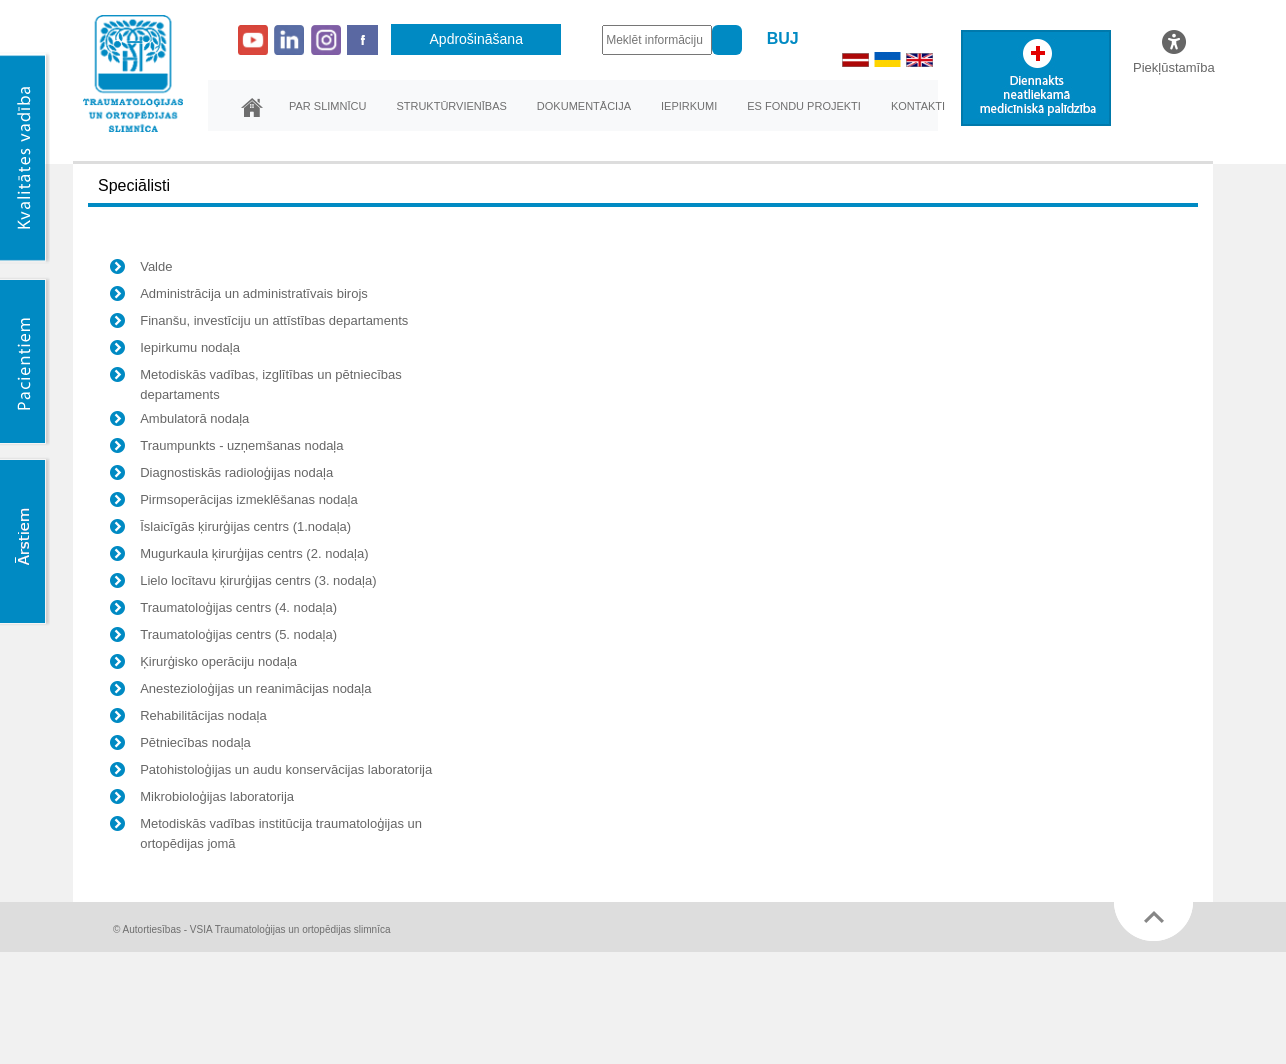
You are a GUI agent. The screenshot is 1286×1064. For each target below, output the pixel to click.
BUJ (783, 38)
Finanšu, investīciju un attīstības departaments (259, 323)
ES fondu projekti (804, 106)
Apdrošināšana (476, 39)
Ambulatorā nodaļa (179, 421)
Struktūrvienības (451, 106)
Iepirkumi (689, 106)
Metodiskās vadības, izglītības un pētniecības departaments (256, 384)
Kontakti (918, 106)
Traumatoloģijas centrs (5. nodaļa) (223, 637)
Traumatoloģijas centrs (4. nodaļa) (223, 610)
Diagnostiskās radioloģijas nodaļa (221, 475)
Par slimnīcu (327, 106)
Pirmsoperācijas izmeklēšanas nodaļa (234, 502)
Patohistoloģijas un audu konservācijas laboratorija (271, 772)
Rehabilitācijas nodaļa (188, 718)
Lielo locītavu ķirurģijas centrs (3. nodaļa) (243, 583)
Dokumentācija (584, 106)
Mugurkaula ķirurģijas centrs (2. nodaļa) (239, 556)
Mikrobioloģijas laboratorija (202, 799)
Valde (141, 269)
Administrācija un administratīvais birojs (239, 296)
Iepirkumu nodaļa (175, 350)
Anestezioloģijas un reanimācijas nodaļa (240, 691)
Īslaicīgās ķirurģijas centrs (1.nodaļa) (230, 529)
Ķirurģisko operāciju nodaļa (203, 664)
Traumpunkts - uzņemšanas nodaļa (226, 448)
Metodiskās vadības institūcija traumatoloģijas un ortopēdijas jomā (266, 833)
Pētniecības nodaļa (180, 745)
